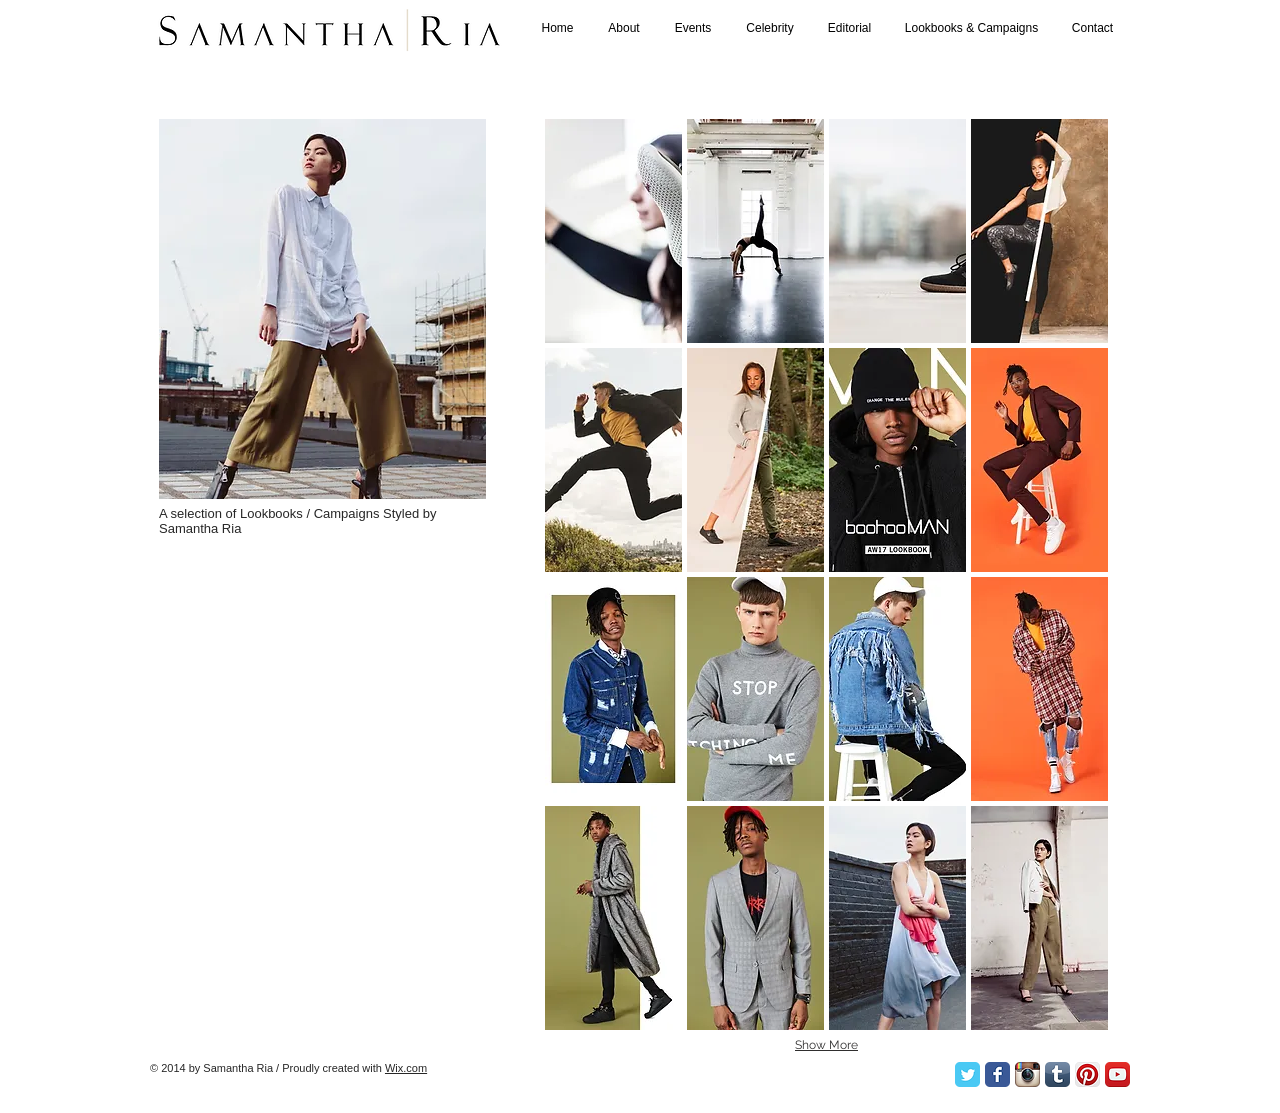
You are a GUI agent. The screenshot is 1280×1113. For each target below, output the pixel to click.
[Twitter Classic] (967, 1074)
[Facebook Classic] (997, 1074)
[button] (613, 231)
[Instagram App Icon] (1027, 1074)
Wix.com (406, 1068)
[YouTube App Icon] (1117, 1074)
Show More (826, 1045)
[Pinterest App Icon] (1087, 1074)
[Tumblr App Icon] (1057, 1074)
